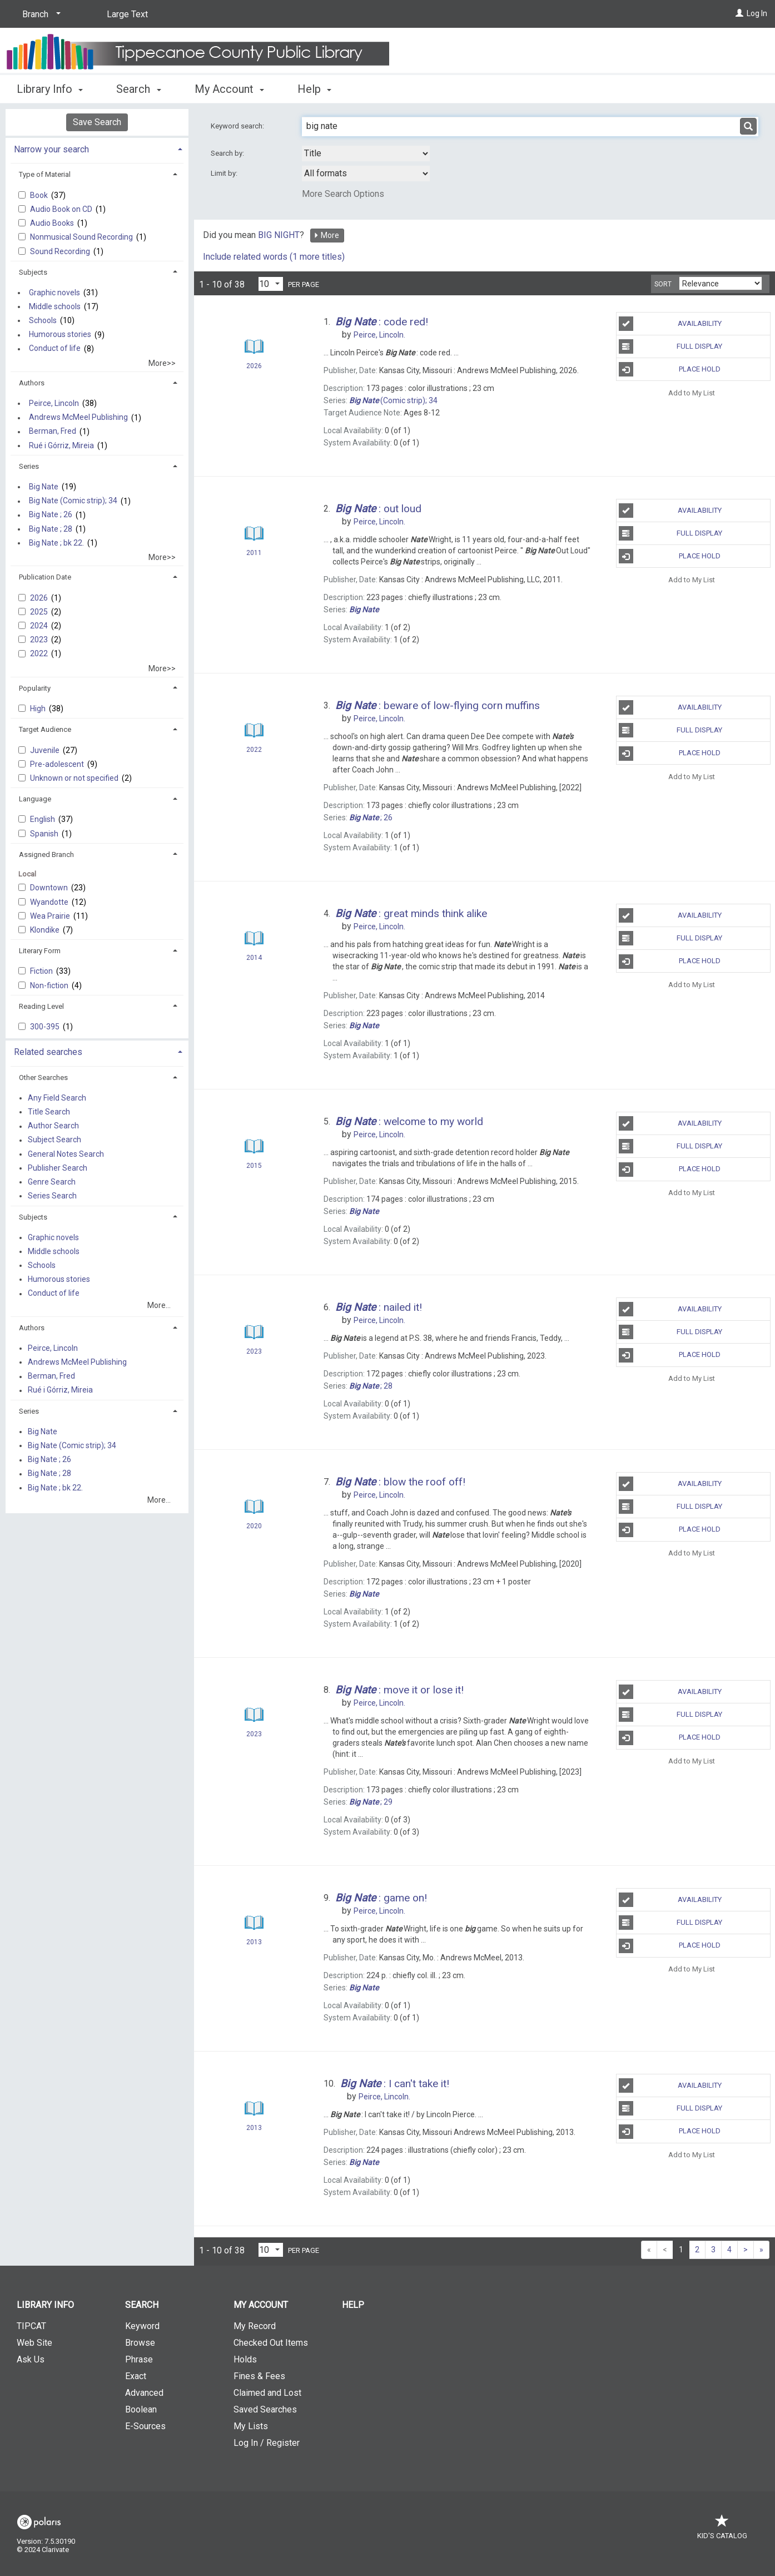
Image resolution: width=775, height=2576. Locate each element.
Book (39, 195)
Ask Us (30, 2359)
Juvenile (45, 750)
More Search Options (343, 194)
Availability (670, 323)
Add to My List (691, 392)
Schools (43, 320)
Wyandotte (50, 902)
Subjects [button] (33, 272)
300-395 (45, 1026)
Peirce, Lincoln (54, 403)
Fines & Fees (259, 2376)
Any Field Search (57, 1097)
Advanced (144, 2392)
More (326, 235)
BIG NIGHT (279, 235)
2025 (39, 611)
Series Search (52, 1195)
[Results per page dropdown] (271, 284)
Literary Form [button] (40, 951)
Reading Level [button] (41, 1006)
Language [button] (35, 799)
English (43, 819)
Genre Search (52, 1181)
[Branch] (39, 14)
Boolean (141, 2409)
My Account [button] (229, 89)
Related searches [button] (48, 1052)
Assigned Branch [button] (46, 854)
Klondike (45, 929)
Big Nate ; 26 (50, 515)
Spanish (45, 833)
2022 (39, 653)
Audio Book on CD (62, 209)
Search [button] (138, 89)
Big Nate (43, 486)
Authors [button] (31, 383)
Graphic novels (54, 292)
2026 (39, 597)
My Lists (251, 2426)
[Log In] (739, 13)
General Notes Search (66, 1154)
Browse (140, 2342)
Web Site (34, 2342)
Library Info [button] (50, 89)
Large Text (127, 14)
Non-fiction (50, 985)
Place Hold (670, 369)
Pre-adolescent (58, 764)
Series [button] (29, 466)
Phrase (139, 2359)
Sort (663, 284)
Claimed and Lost (267, 2392)
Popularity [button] (35, 688)
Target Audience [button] (45, 729)
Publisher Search (57, 1167)
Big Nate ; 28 (50, 528)
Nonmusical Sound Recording (82, 236)
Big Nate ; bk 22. (56, 542)
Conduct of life (55, 348)
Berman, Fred (52, 431)
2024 (39, 625)
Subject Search (54, 1140)
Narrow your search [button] (51, 149)
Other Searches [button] (43, 1077)
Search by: (228, 153)
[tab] (97, 148)
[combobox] (366, 153)
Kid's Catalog (722, 2530)
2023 (39, 639)
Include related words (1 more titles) (274, 256)
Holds (245, 2359)
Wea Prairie (51, 915)
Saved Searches (265, 2409)
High (38, 708)
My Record (255, 2326)
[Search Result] (254, 347)
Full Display (671, 346)
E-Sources (145, 2426)
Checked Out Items (271, 2342)
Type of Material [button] (45, 174)
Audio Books (53, 223)
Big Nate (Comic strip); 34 (73, 501)
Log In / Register (267, 2443)
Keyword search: (238, 126)
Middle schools (55, 306)
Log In (757, 13)
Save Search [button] (97, 122)
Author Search (53, 1126)
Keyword (142, 2326)
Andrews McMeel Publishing (78, 417)
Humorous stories (60, 334)
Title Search (49, 1111)
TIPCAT (31, 2326)
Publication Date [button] (45, 577)
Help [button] (314, 89)
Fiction (42, 971)
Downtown (49, 887)
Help (353, 2305)
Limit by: (225, 173)
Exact (135, 2376)
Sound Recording (61, 251)
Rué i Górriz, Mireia (61, 445)
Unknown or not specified (75, 778)
